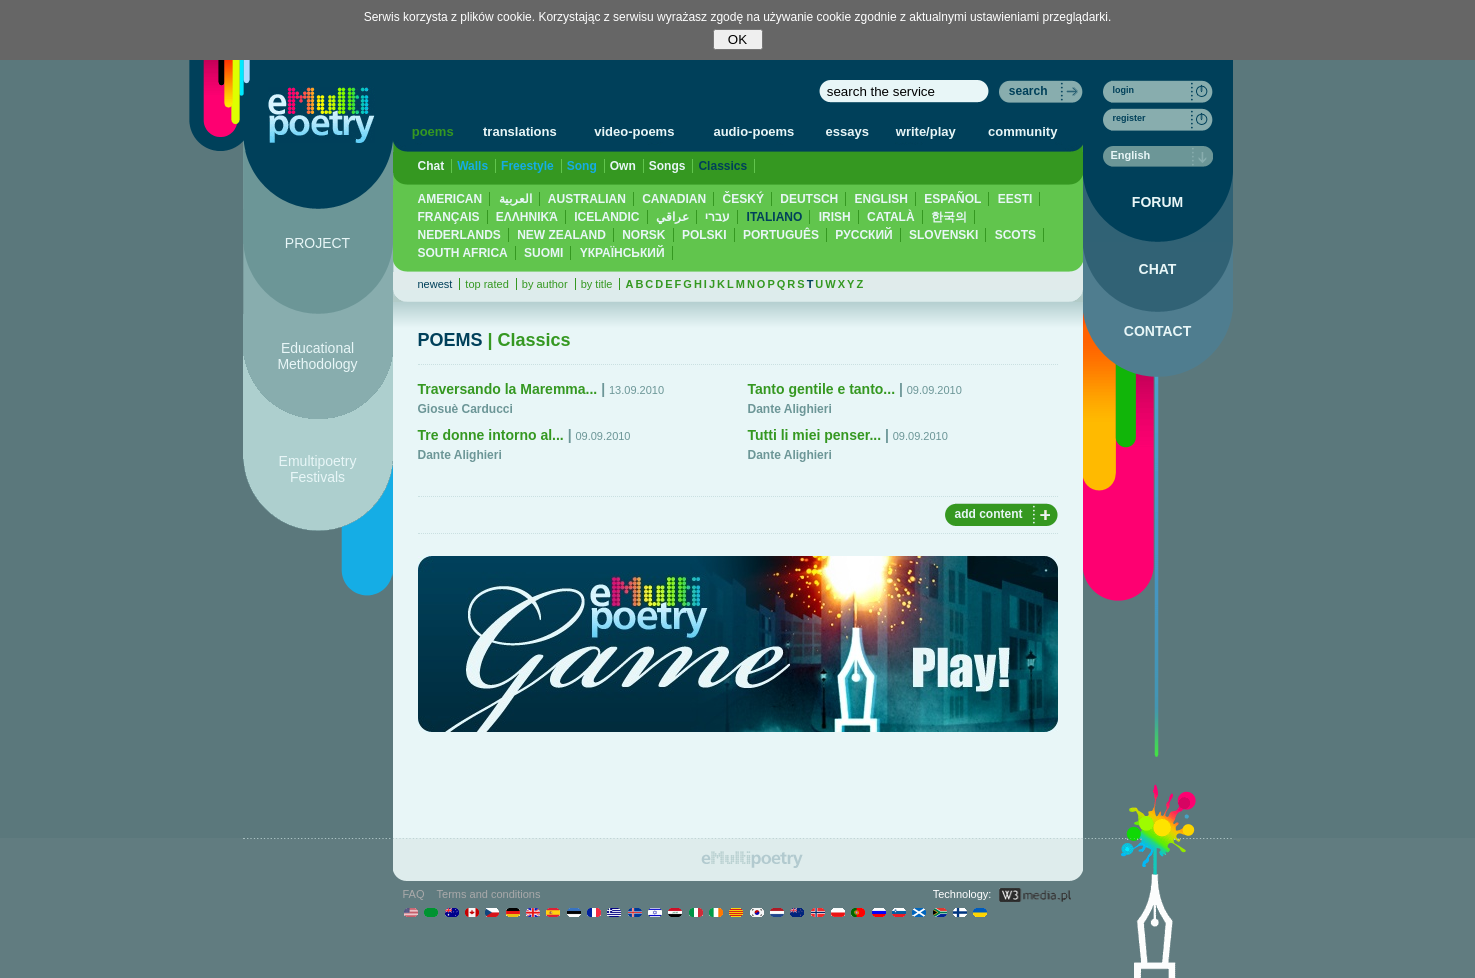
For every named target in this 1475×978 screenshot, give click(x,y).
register (1129, 118)
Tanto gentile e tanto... (822, 389)
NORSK (643, 235)
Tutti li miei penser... (815, 435)
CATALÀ (891, 217)
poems (433, 131)
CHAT (1158, 269)
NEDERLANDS (459, 235)
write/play (926, 131)
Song (582, 166)
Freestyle (527, 166)
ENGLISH (881, 199)
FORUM (1157, 202)
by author (545, 284)
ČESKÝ (743, 199)
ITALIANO (775, 217)
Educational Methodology (317, 356)
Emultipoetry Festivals (318, 469)
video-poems (634, 131)
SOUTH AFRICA (463, 253)
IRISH (835, 217)
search (1028, 91)
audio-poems (753, 131)
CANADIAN (674, 199)
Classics (722, 166)
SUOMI (543, 253)
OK (737, 39)
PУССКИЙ (863, 235)
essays (847, 131)
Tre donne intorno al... (491, 435)
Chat (431, 166)
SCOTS (1015, 235)
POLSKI (704, 235)
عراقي (672, 217)
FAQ (414, 894)
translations (520, 131)
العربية (515, 199)
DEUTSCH (809, 199)
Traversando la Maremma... (508, 389)
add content (989, 514)
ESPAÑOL (952, 199)
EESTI (1015, 199)
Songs (667, 166)
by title (597, 284)
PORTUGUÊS (781, 235)
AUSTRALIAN (587, 199)
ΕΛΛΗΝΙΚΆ (527, 217)
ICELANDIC (606, 217)
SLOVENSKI (943, 235)
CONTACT (1157, 331)
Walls (472, 166)
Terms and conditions (489, 894)
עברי (717, 217)
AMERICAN (450, 199)
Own (623, 166)
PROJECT (317, 243)
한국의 (949, 217)
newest (435, 284)
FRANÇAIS (449, 217)
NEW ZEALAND (561, 235)
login (1124, 90)
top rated (486, 284)
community (1022, 131)
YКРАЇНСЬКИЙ (622, 253)
